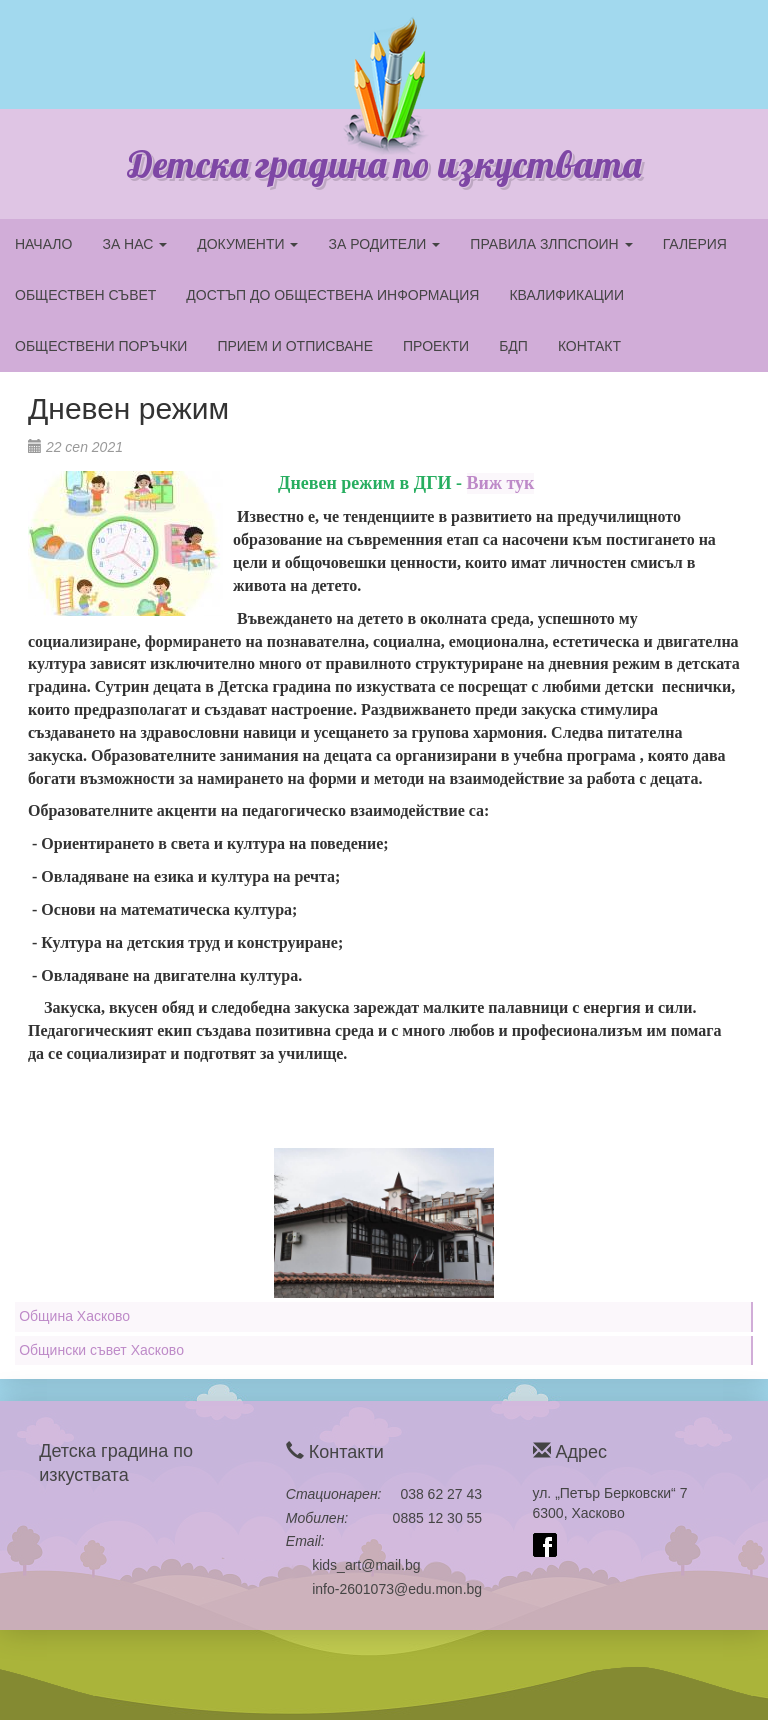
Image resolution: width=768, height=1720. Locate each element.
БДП (513, 346)
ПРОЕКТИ (436, 346)
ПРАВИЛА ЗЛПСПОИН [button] (551, 244)
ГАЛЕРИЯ (695, 244)
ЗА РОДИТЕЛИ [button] (384, 244)
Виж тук (501, 483)
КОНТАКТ (589, 346)
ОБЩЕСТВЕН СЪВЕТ (85, 295)
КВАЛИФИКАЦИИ (566, 295)
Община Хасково (74, 1316)
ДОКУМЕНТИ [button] (247, 244)
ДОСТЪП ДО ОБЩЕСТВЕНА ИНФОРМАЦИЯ (332, 295)
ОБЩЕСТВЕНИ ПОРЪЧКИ (101, 346)
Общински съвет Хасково (101, 1350)
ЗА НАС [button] (134, 244)
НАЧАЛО (43, 244)
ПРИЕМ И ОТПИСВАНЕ (295, 346)
